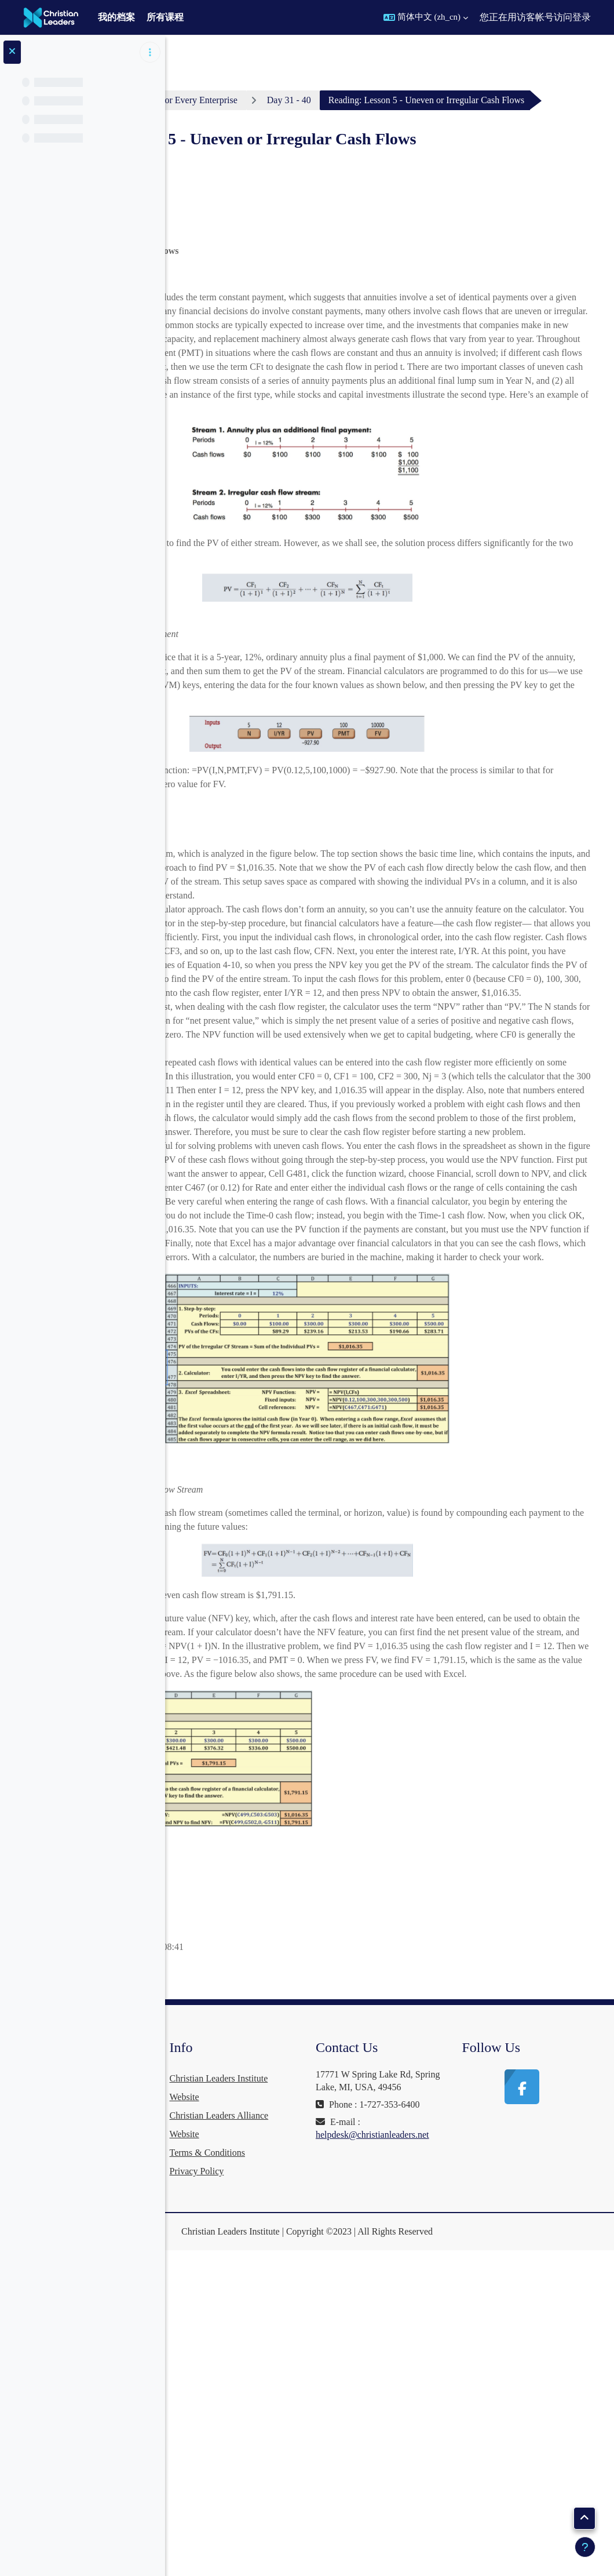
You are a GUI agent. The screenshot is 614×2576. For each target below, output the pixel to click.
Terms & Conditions (337, 2478)
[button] (426, 17)
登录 (581, 17)
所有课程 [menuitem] (165, 17)
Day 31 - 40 (463, 100)
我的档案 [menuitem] (116, 17)
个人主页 (218, 100)
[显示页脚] (585, 2547)
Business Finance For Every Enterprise (339, 100)
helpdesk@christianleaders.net (460, 2486)
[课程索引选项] (150, 52)
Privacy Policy (327, 2497)
